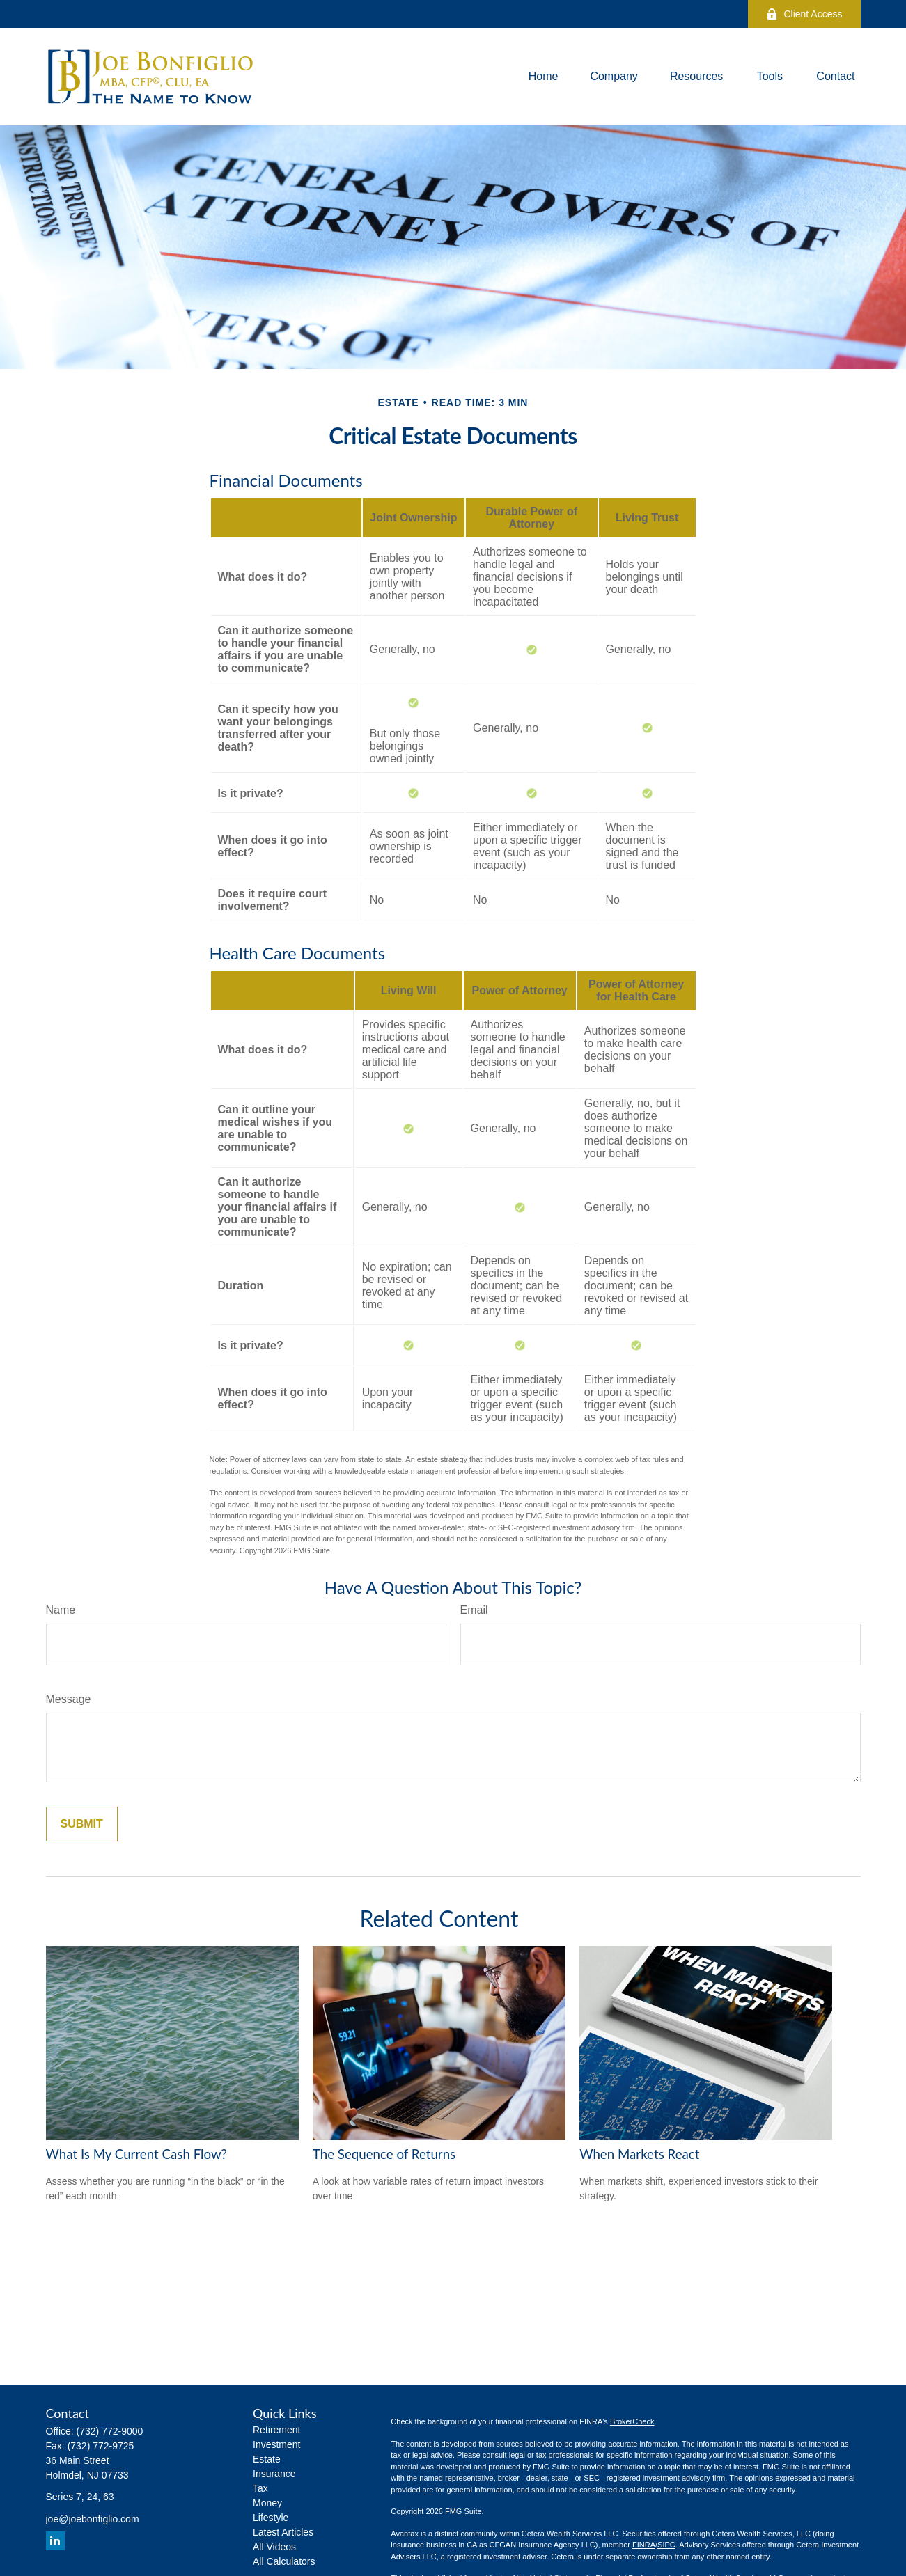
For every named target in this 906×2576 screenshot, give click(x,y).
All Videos (274, 2546)
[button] (543, 77)
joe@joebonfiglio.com (92, 2518)
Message (68, 1699)
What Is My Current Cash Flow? (136, 2154)
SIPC (666, 2544)
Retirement (276, 2429)
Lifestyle (270, 2517)
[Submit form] (82, 1824)
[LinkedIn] (55, 2540)
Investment (276, 2444)
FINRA (643, 2544)
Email (474, 1610)
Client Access (804, 14)
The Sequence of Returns (384, 2154)
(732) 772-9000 (110, 2431)
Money (267, 2502)
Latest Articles (283, 2532)
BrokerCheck (632, 2421)
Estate (267, 2459)
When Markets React (639, 2154)
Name (61, 1610)
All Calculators (284, 2561)
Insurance (274, 2473)
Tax (260, 2488)
